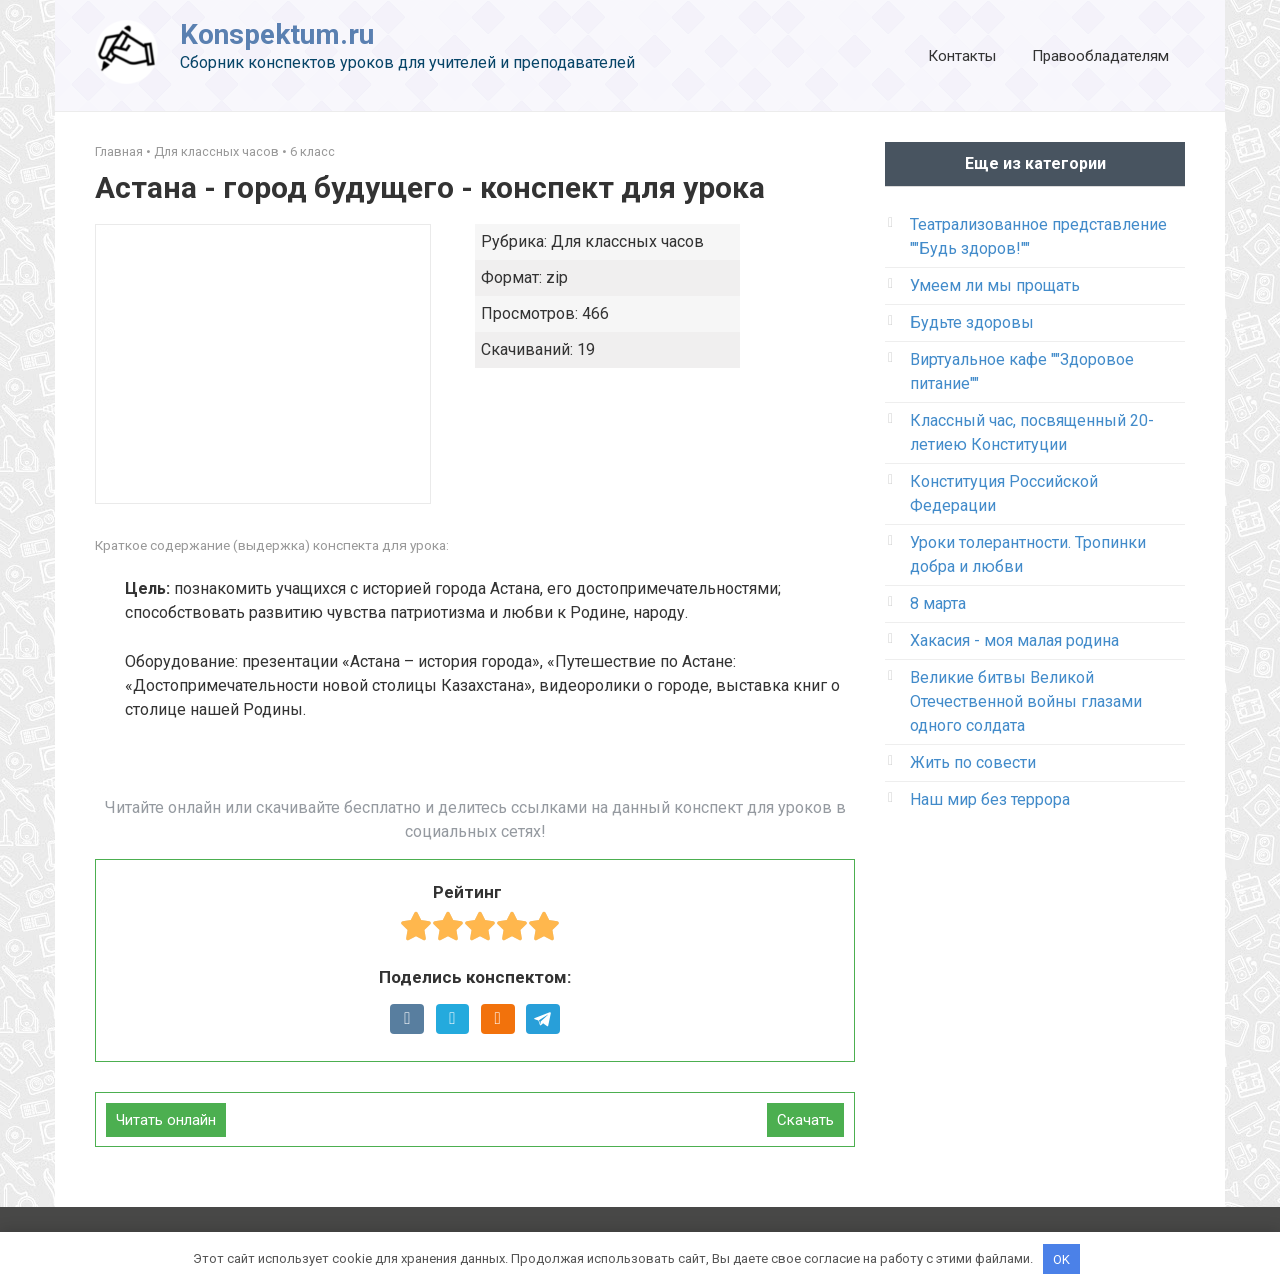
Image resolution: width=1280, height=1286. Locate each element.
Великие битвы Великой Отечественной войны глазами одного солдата (1026, 701)
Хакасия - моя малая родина (1014, 640)
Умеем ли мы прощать (995, 285)
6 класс (312, 151)
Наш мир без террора (990, 799)
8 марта (938, 603)
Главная (119, 151)
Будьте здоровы (972, 322)
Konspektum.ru (277, 34)
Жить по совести (973, 762)
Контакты (962, 56)
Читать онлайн (166, 1120)
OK (1061, 1258)
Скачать (805, 1120)
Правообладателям (1100, 56)
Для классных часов (216, 151)
